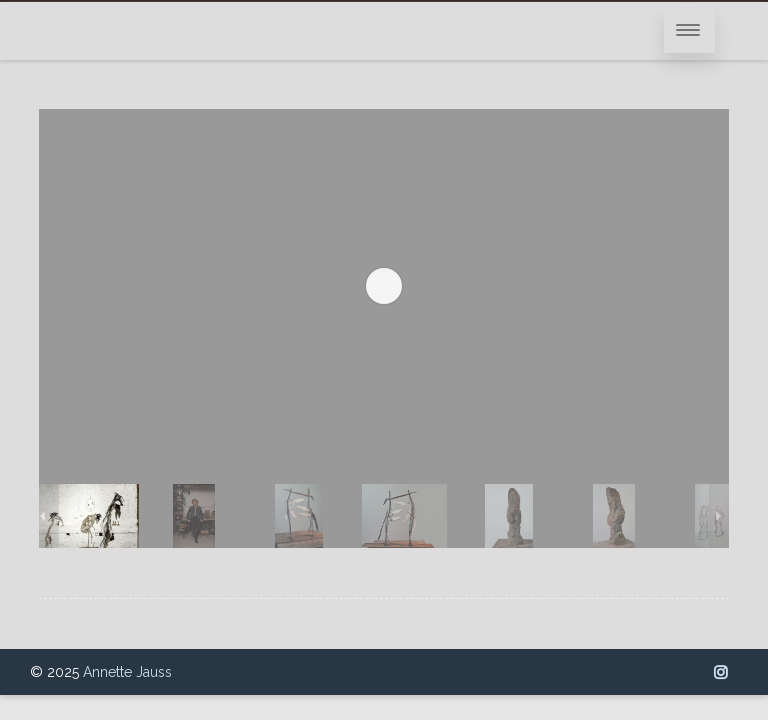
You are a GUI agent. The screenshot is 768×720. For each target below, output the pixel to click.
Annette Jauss (127, 672)
